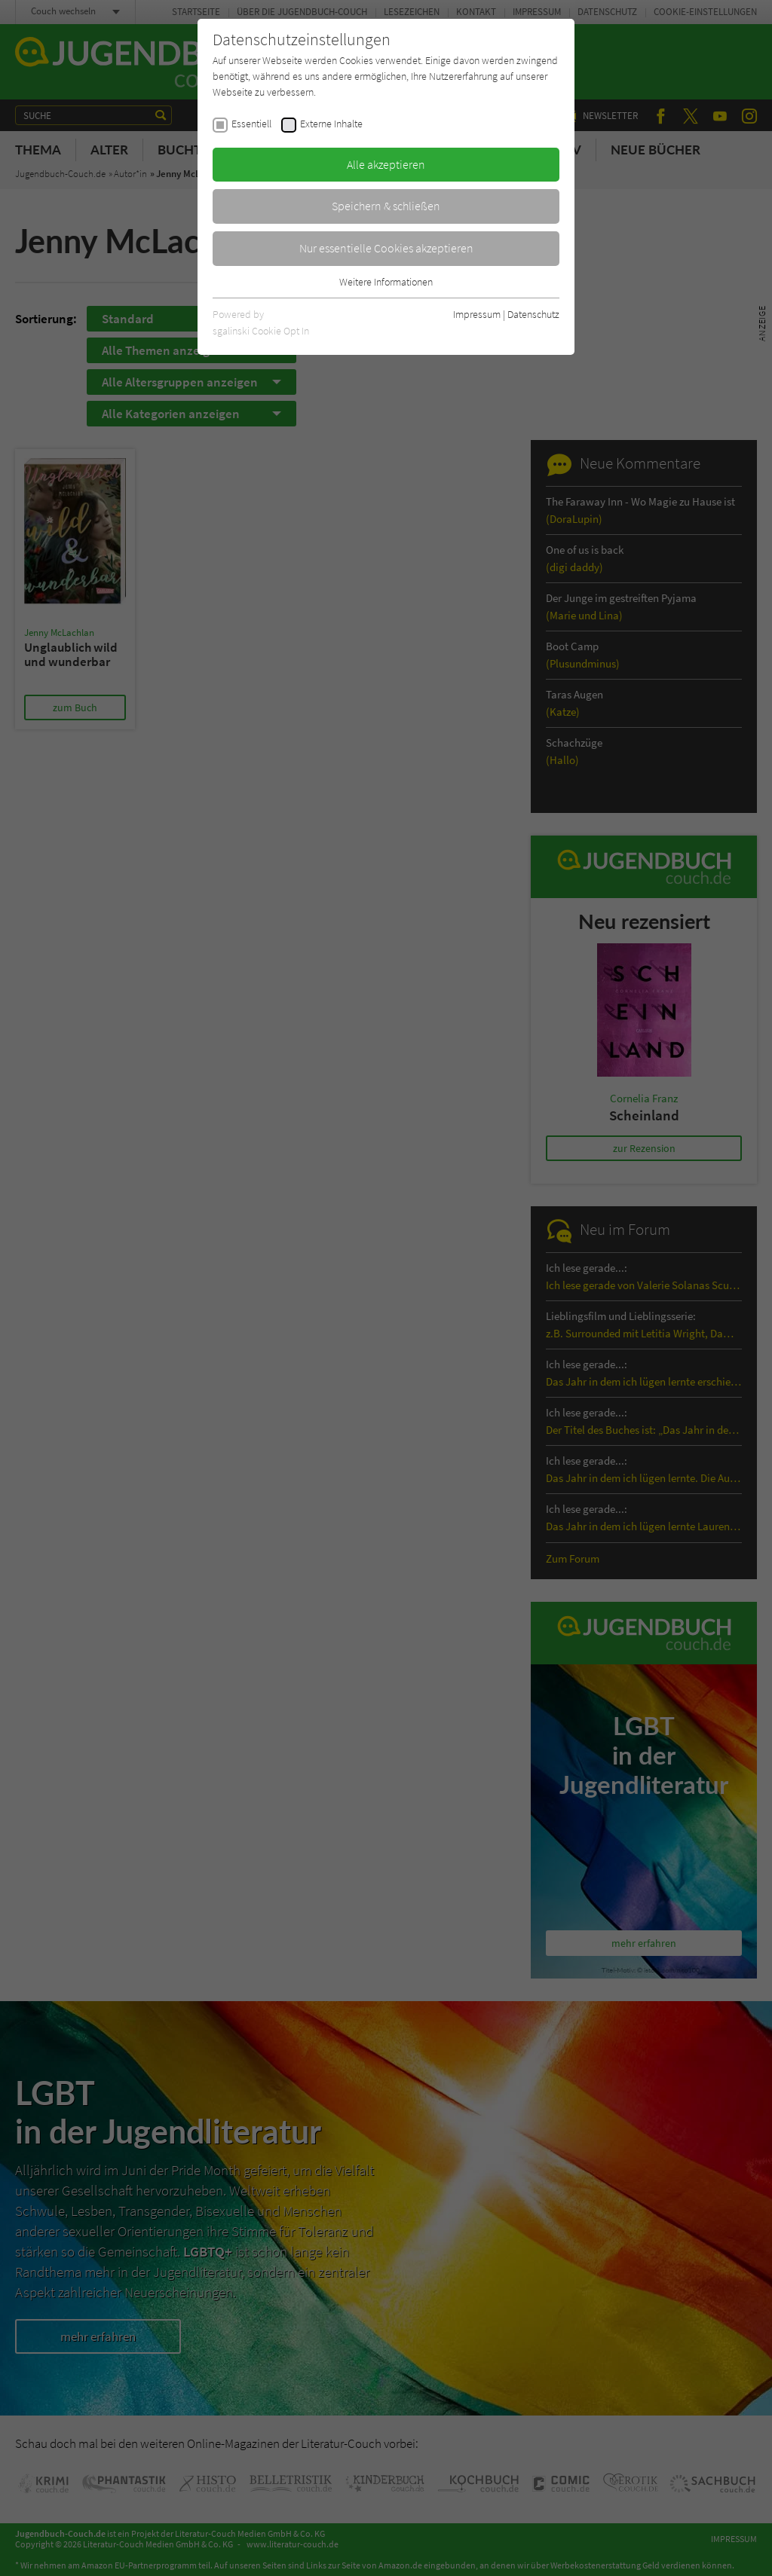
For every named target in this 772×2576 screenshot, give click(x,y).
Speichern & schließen (386, 205)
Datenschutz (533, 314)
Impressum (477, 314)
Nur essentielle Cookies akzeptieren (386, 247)
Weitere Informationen (386, 282)
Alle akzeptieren (386, 164)
